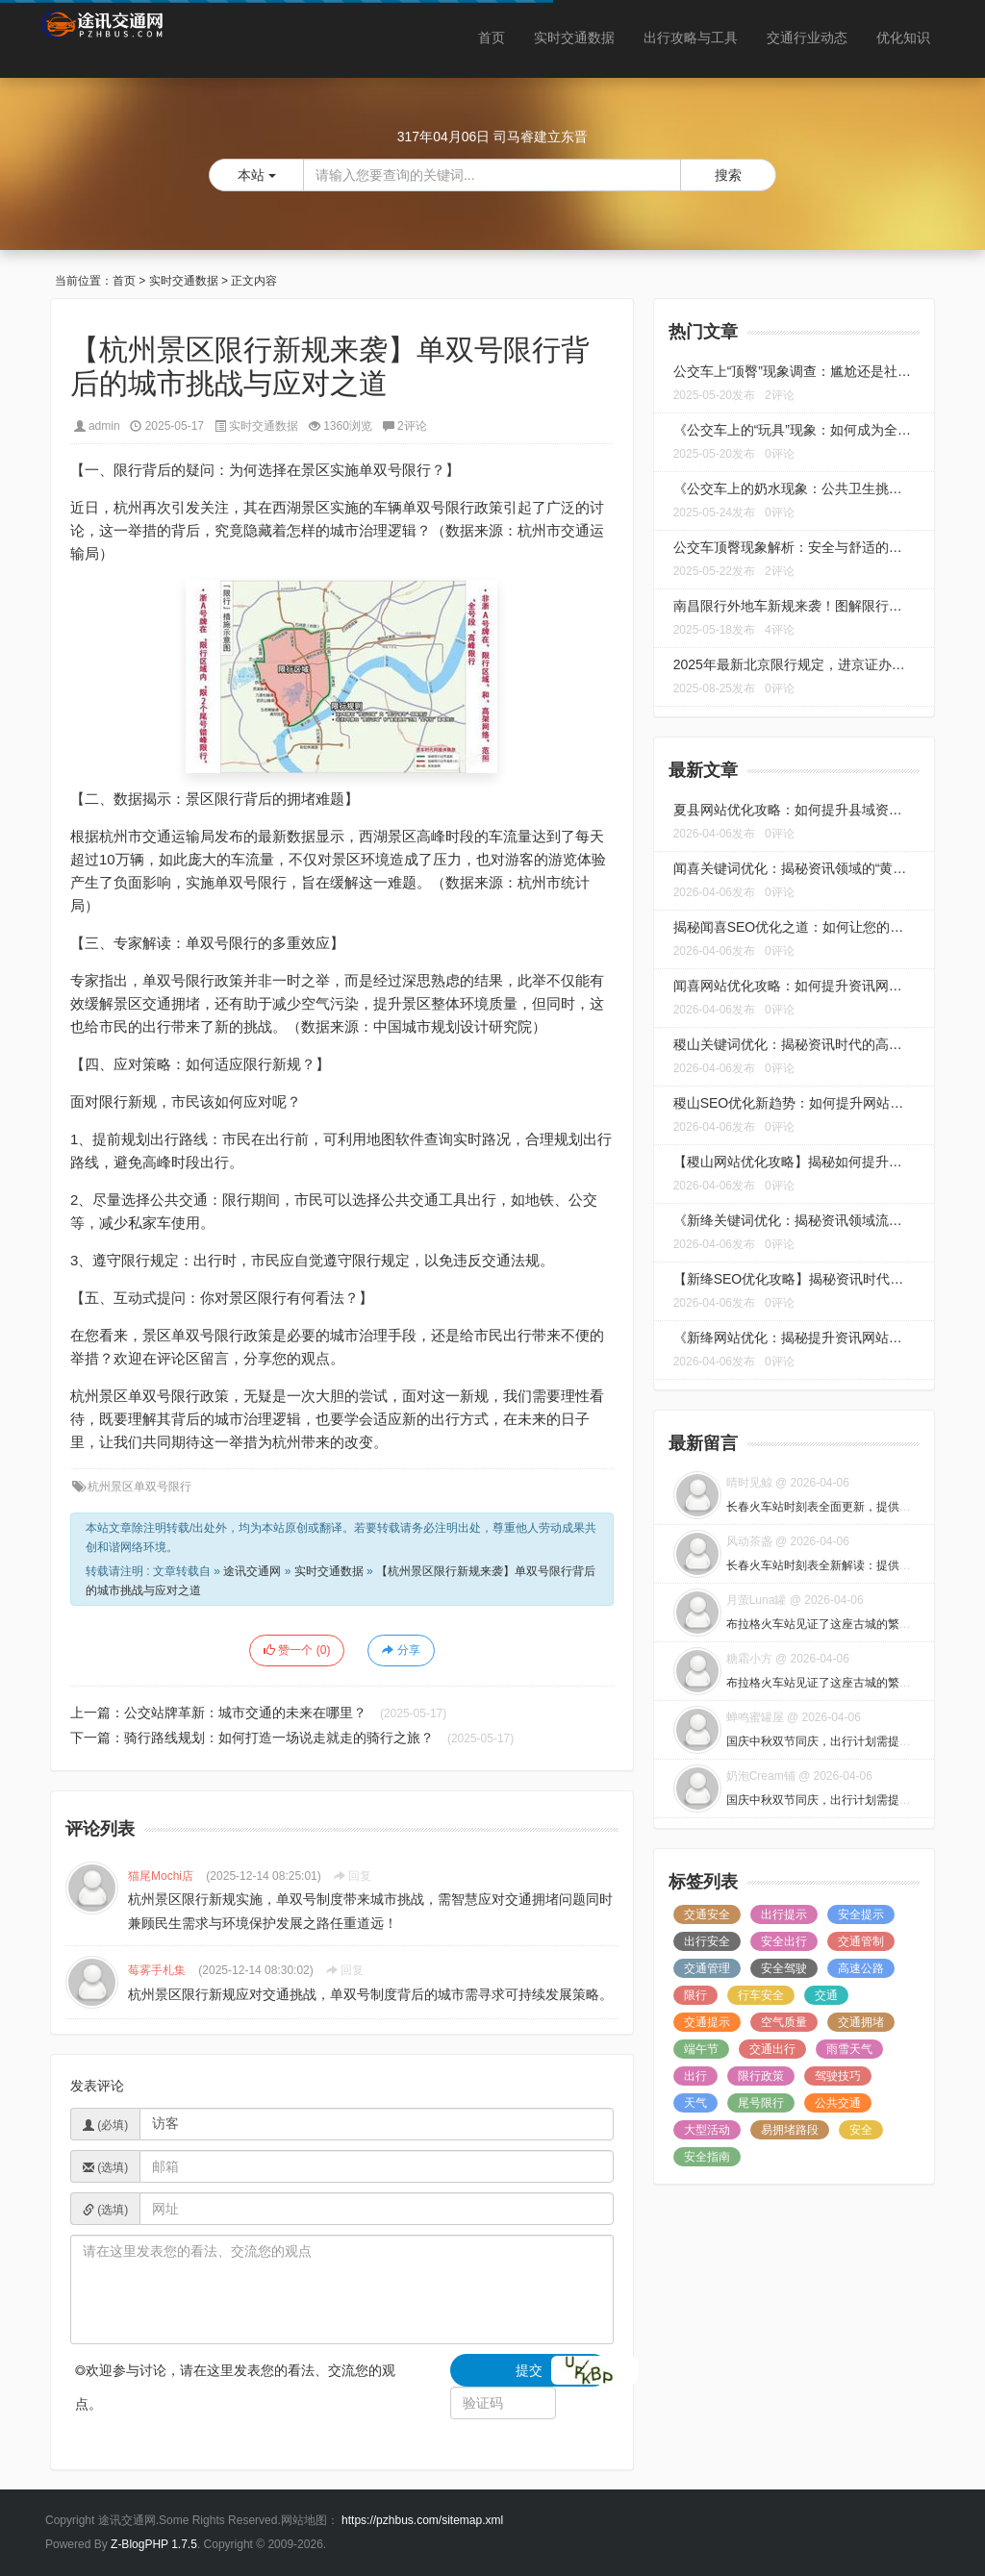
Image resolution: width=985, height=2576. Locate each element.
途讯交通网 (252, 1571)
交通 (826, 1995)
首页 (491, 37)
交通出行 (772, 2049)
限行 (695, 1995)
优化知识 (903, 37)
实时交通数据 (574, 37)
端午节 (701, 2049)
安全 (860, 2130)
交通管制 (861, 1941)
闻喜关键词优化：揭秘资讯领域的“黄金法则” (805, 868)
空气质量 (784, 2022)
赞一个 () (297, 1650)
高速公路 (861, 1968)
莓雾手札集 (157, 1970)
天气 (695, 2103)
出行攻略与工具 (691, 37)
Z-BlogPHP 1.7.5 (154, 2544)
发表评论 (97, 2085)
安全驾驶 (784, 1968)
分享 (400, 1650)
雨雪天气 (849, 2049)
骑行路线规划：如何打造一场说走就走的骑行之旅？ (279, 1737)
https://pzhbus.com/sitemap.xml (422, 2520)
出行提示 (784, 1914)
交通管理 (707, 1968)
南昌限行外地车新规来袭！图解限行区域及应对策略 (828, 605)
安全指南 (707, 2156)
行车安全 (761, 1995)
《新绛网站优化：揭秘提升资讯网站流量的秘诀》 (821, 1337)
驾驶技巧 (838, 2076)
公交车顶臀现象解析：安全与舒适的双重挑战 (808, 547)
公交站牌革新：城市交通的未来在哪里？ (245, 1712)
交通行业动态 (807, 37)
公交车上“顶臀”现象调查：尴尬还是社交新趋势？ (819, 371)
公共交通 (838, 2103)
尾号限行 (761, 2103)
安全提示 (861, 1914)
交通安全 (707, 1914)
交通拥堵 (861, 2022)
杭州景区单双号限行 (139, 1486)
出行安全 (707, 1941)
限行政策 (761, 2076)
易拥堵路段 (790, 2130)
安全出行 (784, 1941)
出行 (695, 2076)
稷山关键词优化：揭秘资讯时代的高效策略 (801, 1044)
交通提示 (707, 2022)
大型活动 (707, 2130)
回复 (352, 1876)
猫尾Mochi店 (160, 1876)
